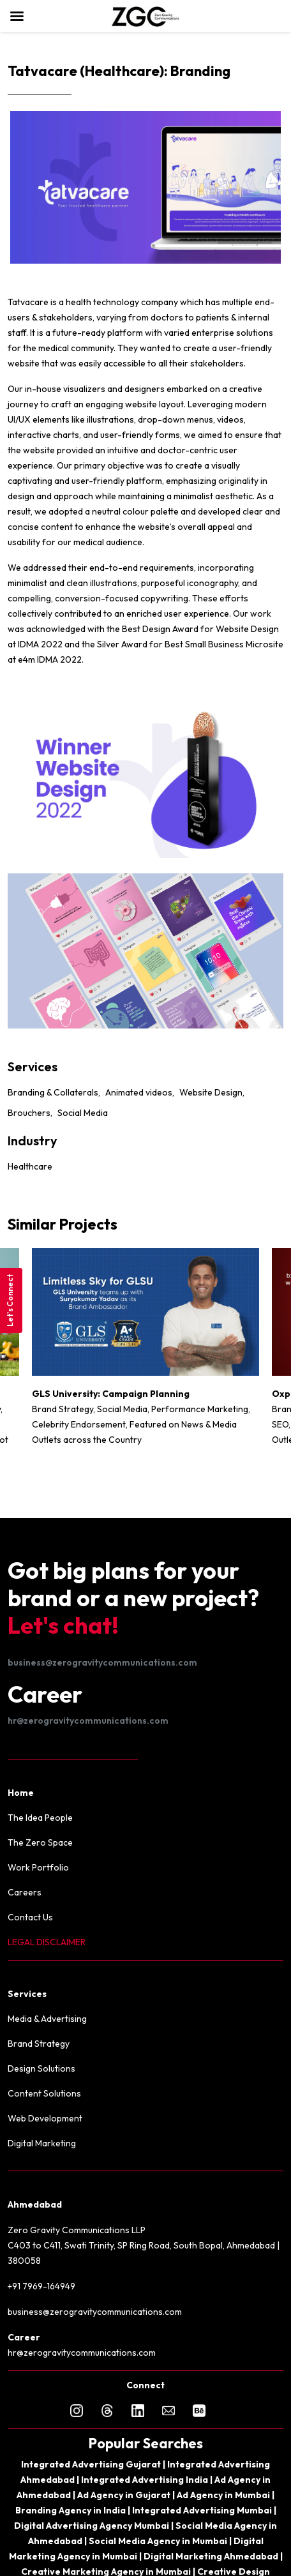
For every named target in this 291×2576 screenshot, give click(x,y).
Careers (24, 1892)
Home (21, 1792)
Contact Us (30, 1917)
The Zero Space (40, 1842)
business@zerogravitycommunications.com (102, 1662)
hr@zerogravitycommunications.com (88, 1720)
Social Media (82, 1113)
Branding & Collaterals (53, 1092)
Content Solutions (44, 2093)
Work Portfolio (38, 1867)
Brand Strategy (39, 2043)
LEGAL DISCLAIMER (47, 1942)
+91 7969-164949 (41, 2286)
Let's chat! (63, 1625)
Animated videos (138, 1092)
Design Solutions (41, 2068)
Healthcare (30, 1166)
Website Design (211, 1092)
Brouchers (29, 1113)
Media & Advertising (47, 2018)
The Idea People (40, 1817)
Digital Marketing (42, 2143)
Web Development (45, 2118)
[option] (145, 1352)
